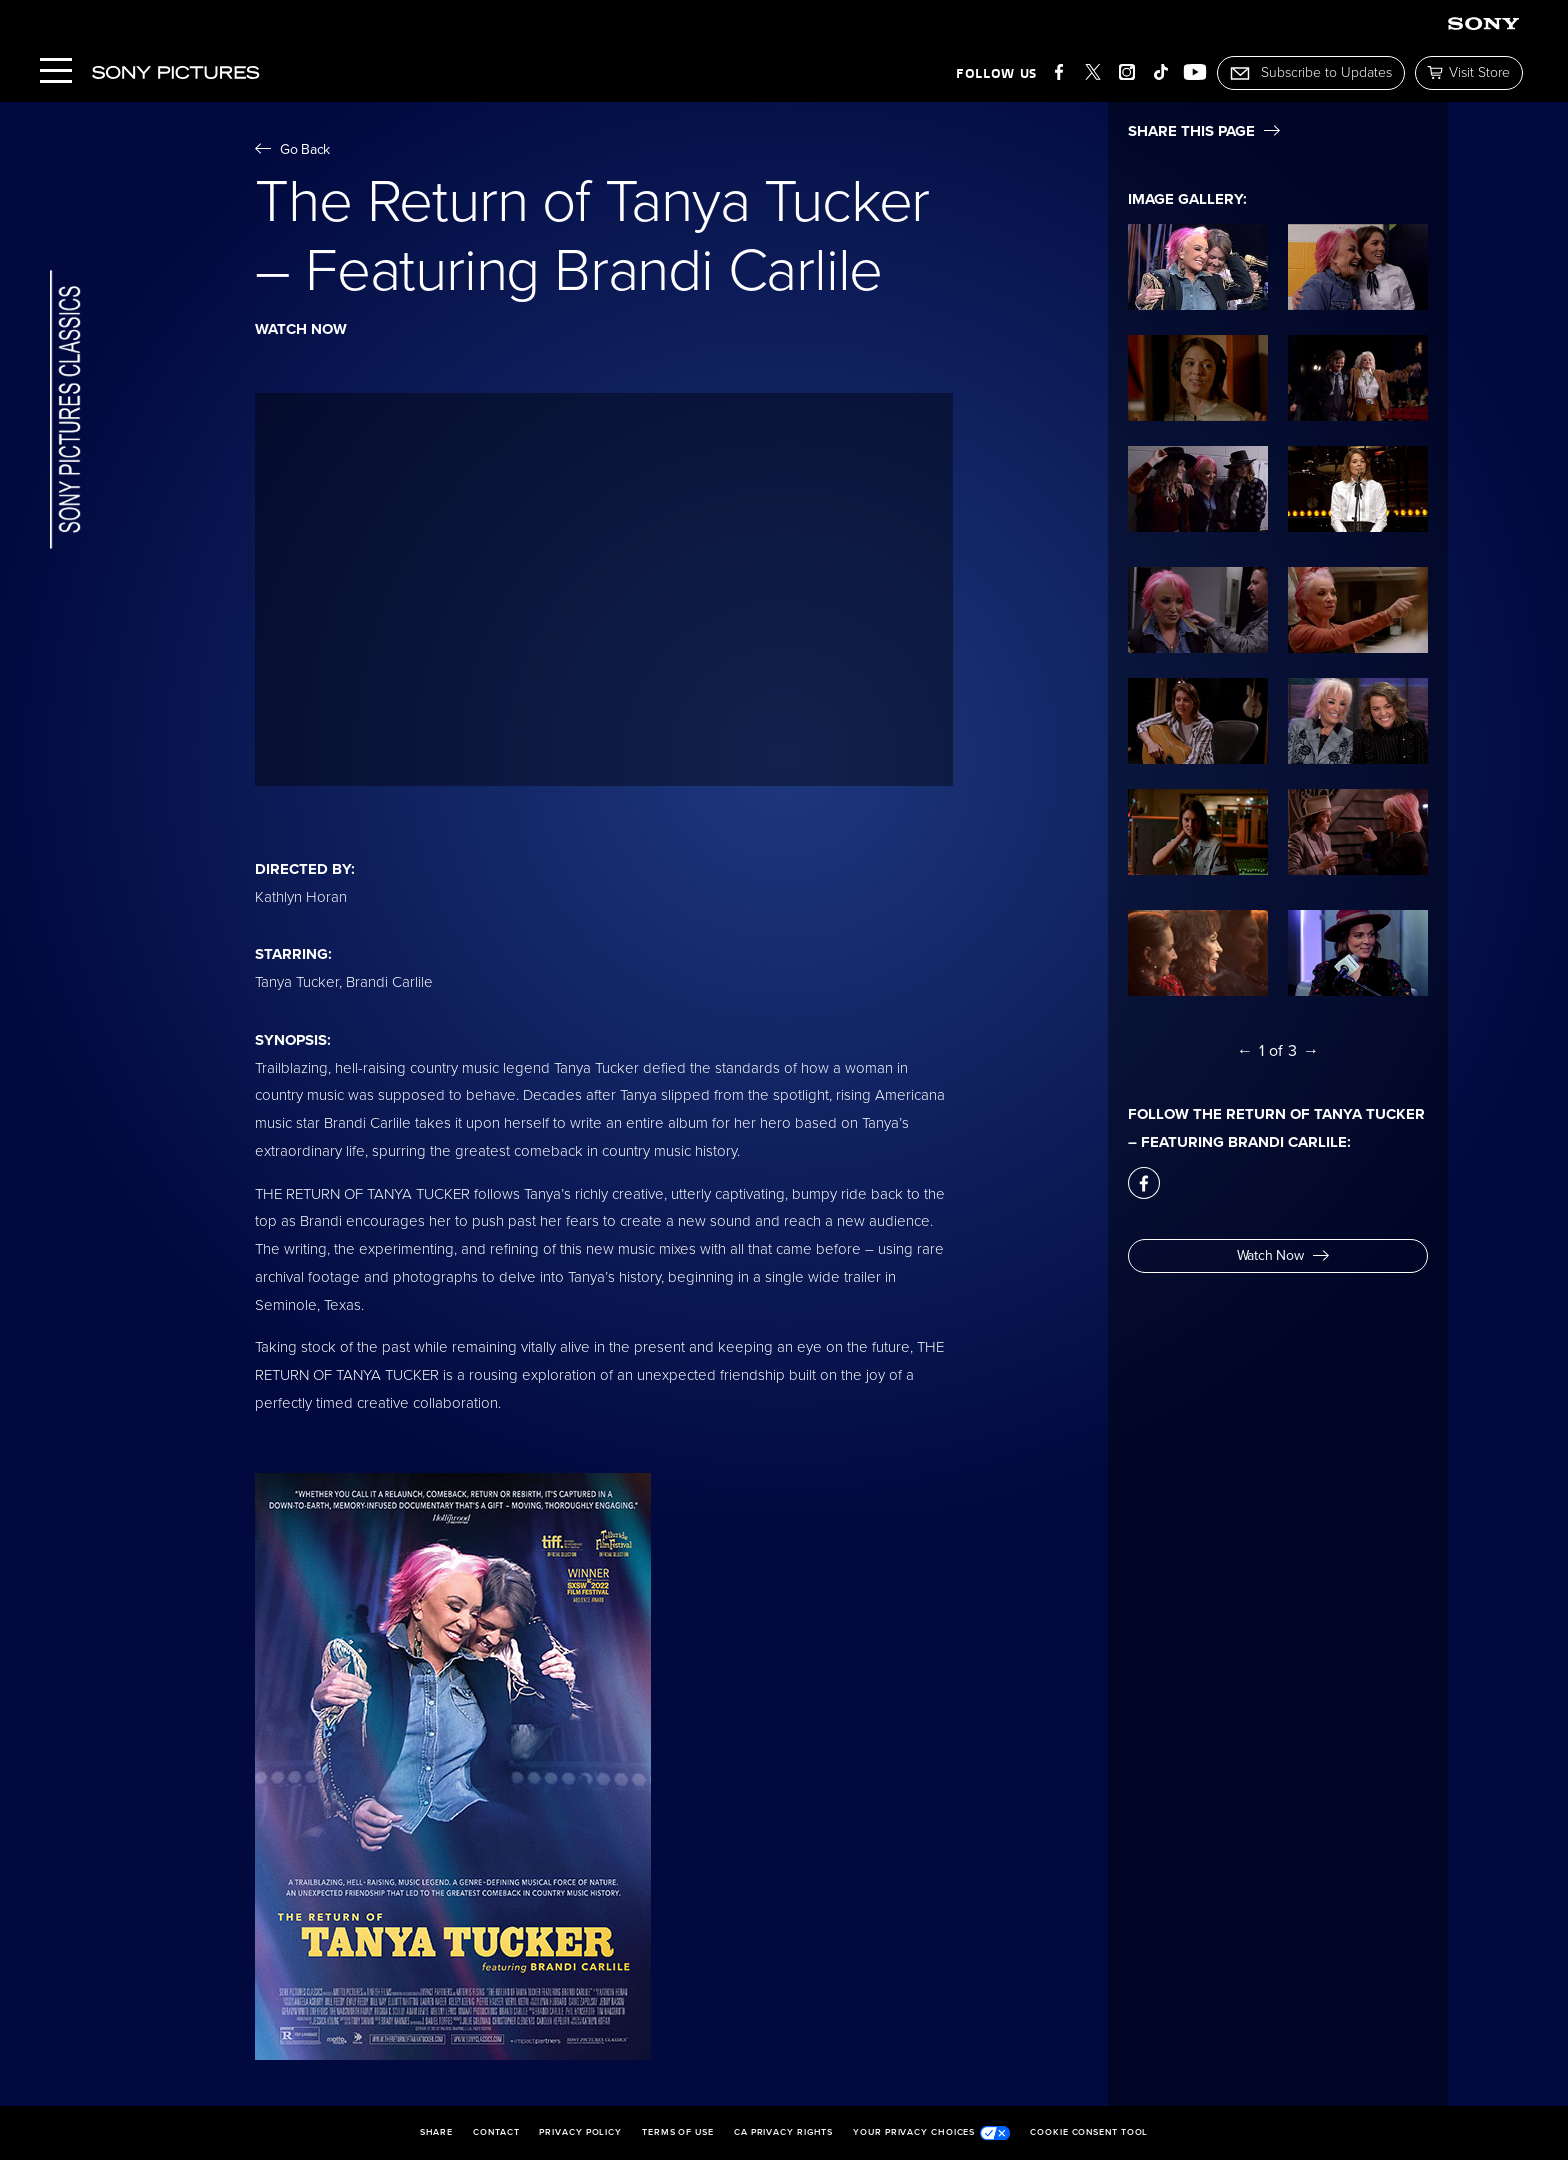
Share (437, 2133)
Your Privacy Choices (931, 2133)
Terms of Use (678, 2133)
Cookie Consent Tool (1089, 2133)
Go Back (292, 149)
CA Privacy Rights (783, 2133)
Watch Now (1283, 1255)
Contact (496, 2133)
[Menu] (56, 72)
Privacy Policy (580, 2133)
